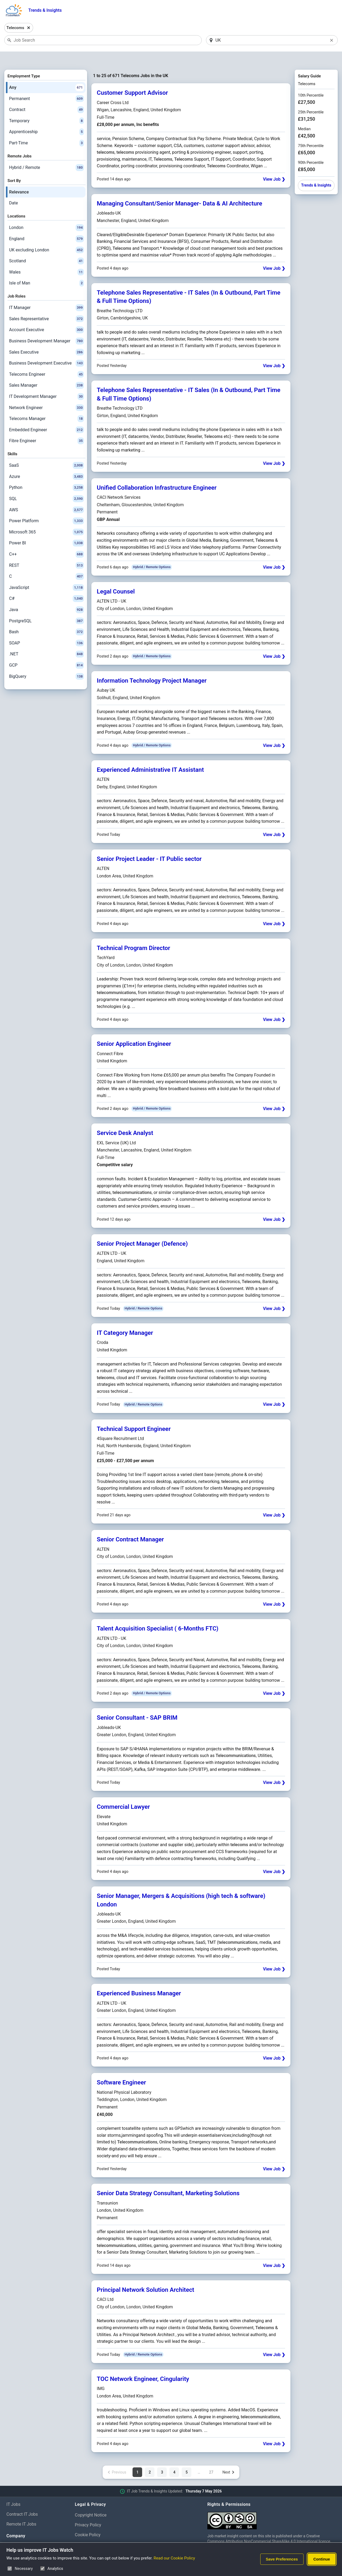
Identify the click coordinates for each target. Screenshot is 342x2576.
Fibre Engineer (46, 427)
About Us (15, 2532)
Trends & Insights (45, 10)
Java (46, 595)
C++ (46, 540)
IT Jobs (13, 2490)
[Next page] (228, 2458)
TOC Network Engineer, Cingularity (143, 2364)
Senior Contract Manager (130, 1525)
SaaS (46, 451)
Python (46, 473)
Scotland (46, 247)
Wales (46, 258)
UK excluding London (46, 236)
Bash (46, 618)
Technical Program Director (133, 934)
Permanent (46, 84)
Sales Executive (46, 338)
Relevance (19, 178)
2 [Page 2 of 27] (150, 2458)
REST (46, 551)
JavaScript (46, 573)
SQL (46, 484)
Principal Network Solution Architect (145, 2275)
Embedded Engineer (46, 416)
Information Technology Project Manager (152, 666)
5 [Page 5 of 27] (186, 2458)
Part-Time (46, 129)
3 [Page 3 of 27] (162, 2458)
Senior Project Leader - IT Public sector (149, 844)
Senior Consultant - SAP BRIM (137, 1703)
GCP (46, 651)
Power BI (46, 529)
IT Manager (46, 293)
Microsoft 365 (46, 518)
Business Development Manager (46, 327)
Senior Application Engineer (134, 1030)
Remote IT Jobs (21, 2510)
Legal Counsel (116, 577)
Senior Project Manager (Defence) (142, 1229)
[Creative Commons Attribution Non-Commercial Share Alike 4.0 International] (271, 2505)
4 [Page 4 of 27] (174, 2458)
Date (13, 189)
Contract (46, 96)
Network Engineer (46, 393)
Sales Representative (46, 305)
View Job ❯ (274, 165)
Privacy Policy (88, 2511)
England (46, 224)
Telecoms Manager (46, 404)
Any (46, 73)
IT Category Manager (125, 1318)
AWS (46, 496)
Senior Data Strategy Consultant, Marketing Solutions (168, 2179)
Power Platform (46, 507)
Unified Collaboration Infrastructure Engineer (156, 473)
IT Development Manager (46, 382)
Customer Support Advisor (132, 79)
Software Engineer (121, 2068)
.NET (46, 640)
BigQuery (46, 662)
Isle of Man (46, 269)
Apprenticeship (46, 118)
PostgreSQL (46, 607)
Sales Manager (46, 371)
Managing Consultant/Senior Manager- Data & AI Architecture (179, 189)
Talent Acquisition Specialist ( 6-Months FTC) (157, 1614)
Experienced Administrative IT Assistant (150, 755)
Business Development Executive (46, 349)
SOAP (46, 629)
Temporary (46, 107)
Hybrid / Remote (46, 153)
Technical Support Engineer (133, 1414)
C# (46, 584)
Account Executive (46, 316)
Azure (46, 462)
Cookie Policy (87, 2520)
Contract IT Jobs (22, 2500)
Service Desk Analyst (125, 1119)
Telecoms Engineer (46, 360)
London (46, 214)
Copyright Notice (91, 2501)
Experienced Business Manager (139, 1979)
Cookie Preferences (93, 2530)
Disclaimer (85, 2540)
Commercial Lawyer (123, 1792)
